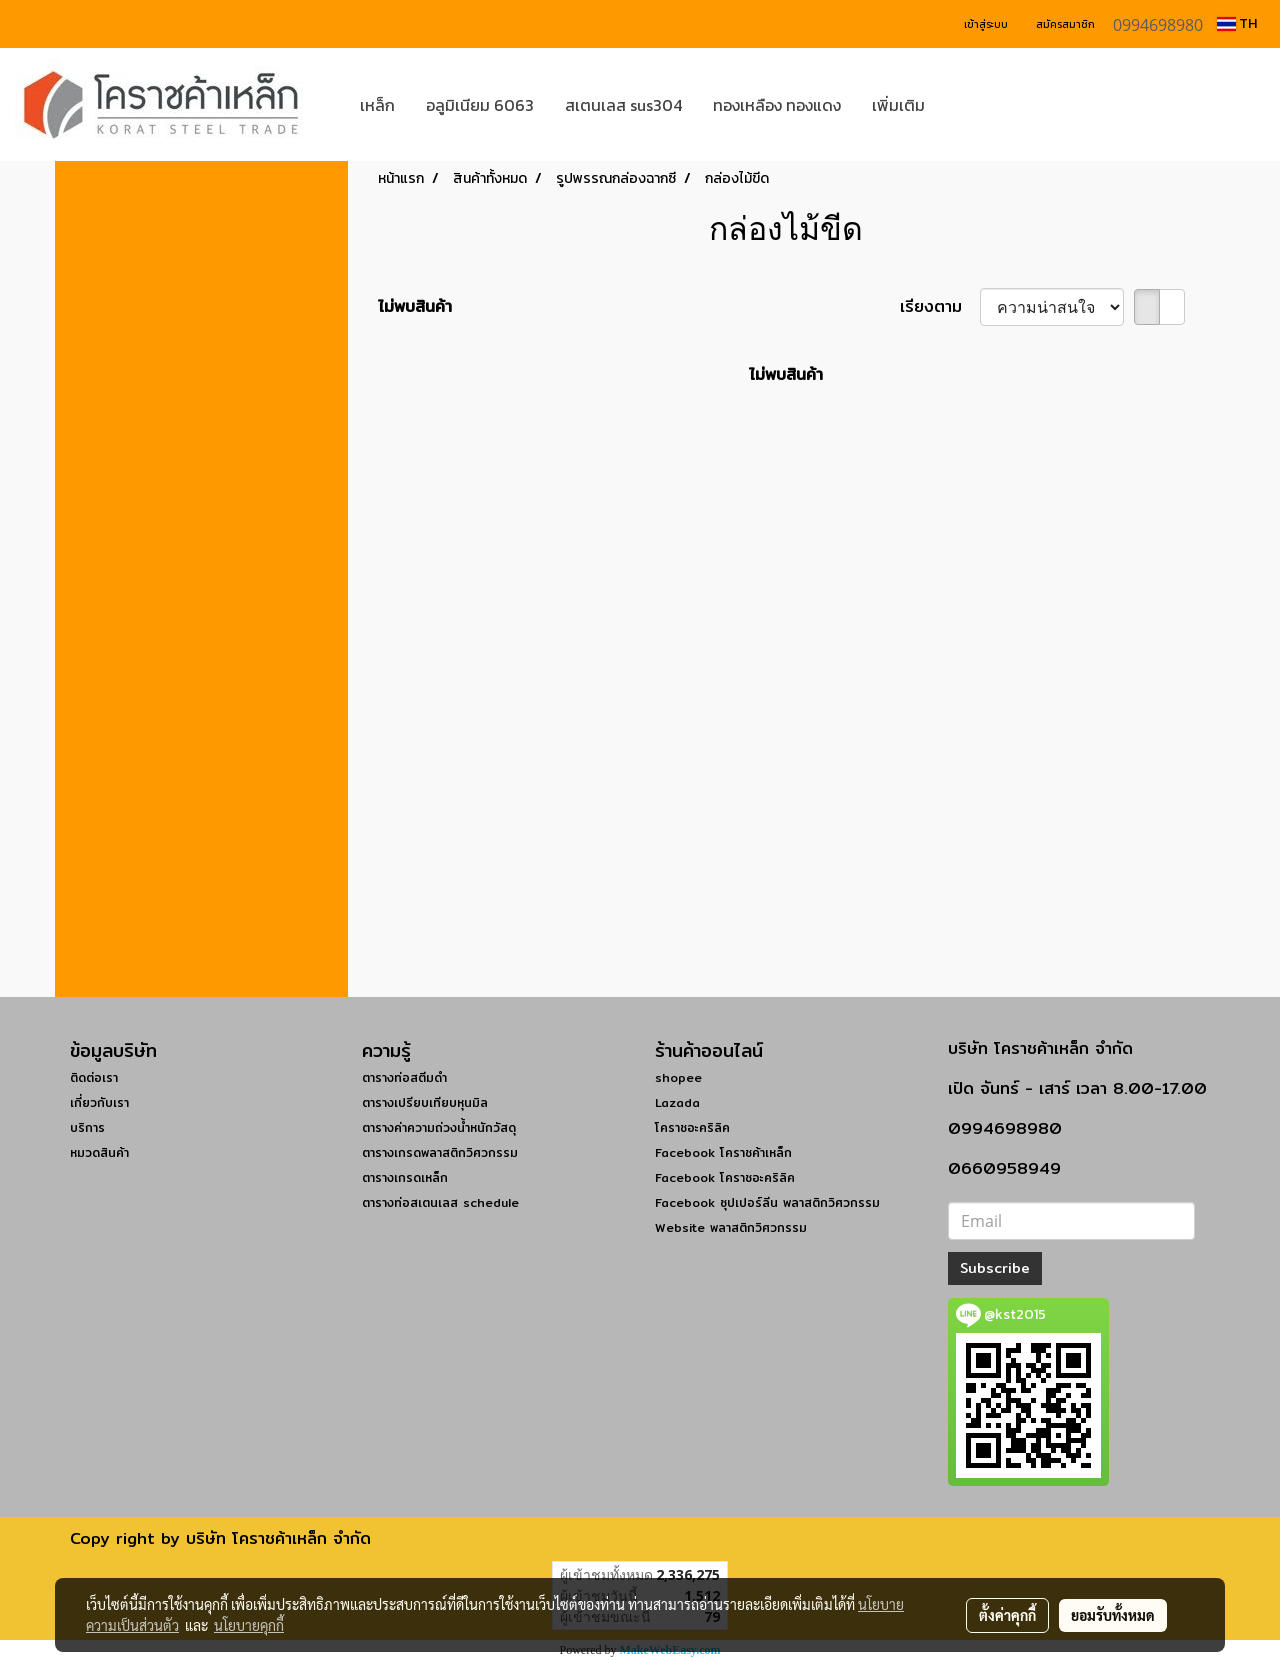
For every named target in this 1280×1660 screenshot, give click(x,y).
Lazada (677, 1102)
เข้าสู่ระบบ (986, 24)
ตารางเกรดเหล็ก (405, 1177)
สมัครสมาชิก (1065, 24)
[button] (970, 105)
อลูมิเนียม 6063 (480, 105)
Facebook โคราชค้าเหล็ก (723, 1152)
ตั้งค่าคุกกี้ (1007, 1615)
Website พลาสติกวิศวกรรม (731, 1227)
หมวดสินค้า (99, 1152)
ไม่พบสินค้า (415, 307)
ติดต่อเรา (94, 1077)
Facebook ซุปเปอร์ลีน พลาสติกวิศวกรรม (767, 1202)
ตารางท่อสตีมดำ (404, 1077)
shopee (678, 1077)
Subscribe (995, 1268)
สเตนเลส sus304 (623, 105)
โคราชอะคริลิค (692, 1127)
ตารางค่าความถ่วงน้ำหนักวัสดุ (439, 1127)
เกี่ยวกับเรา (99, 1102)
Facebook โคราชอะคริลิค (725, 1177)
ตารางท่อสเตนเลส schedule (440, 1202)
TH (1237, 23)
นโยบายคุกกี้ (249, 1625)
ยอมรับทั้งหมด (1113, 1615)
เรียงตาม (940, 307)
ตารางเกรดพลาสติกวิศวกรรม (440, 1152)
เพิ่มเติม (898, 105)
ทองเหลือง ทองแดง (777, 105)
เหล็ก (377, 105)
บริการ (87, 1127)
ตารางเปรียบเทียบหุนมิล (425, 1102)
